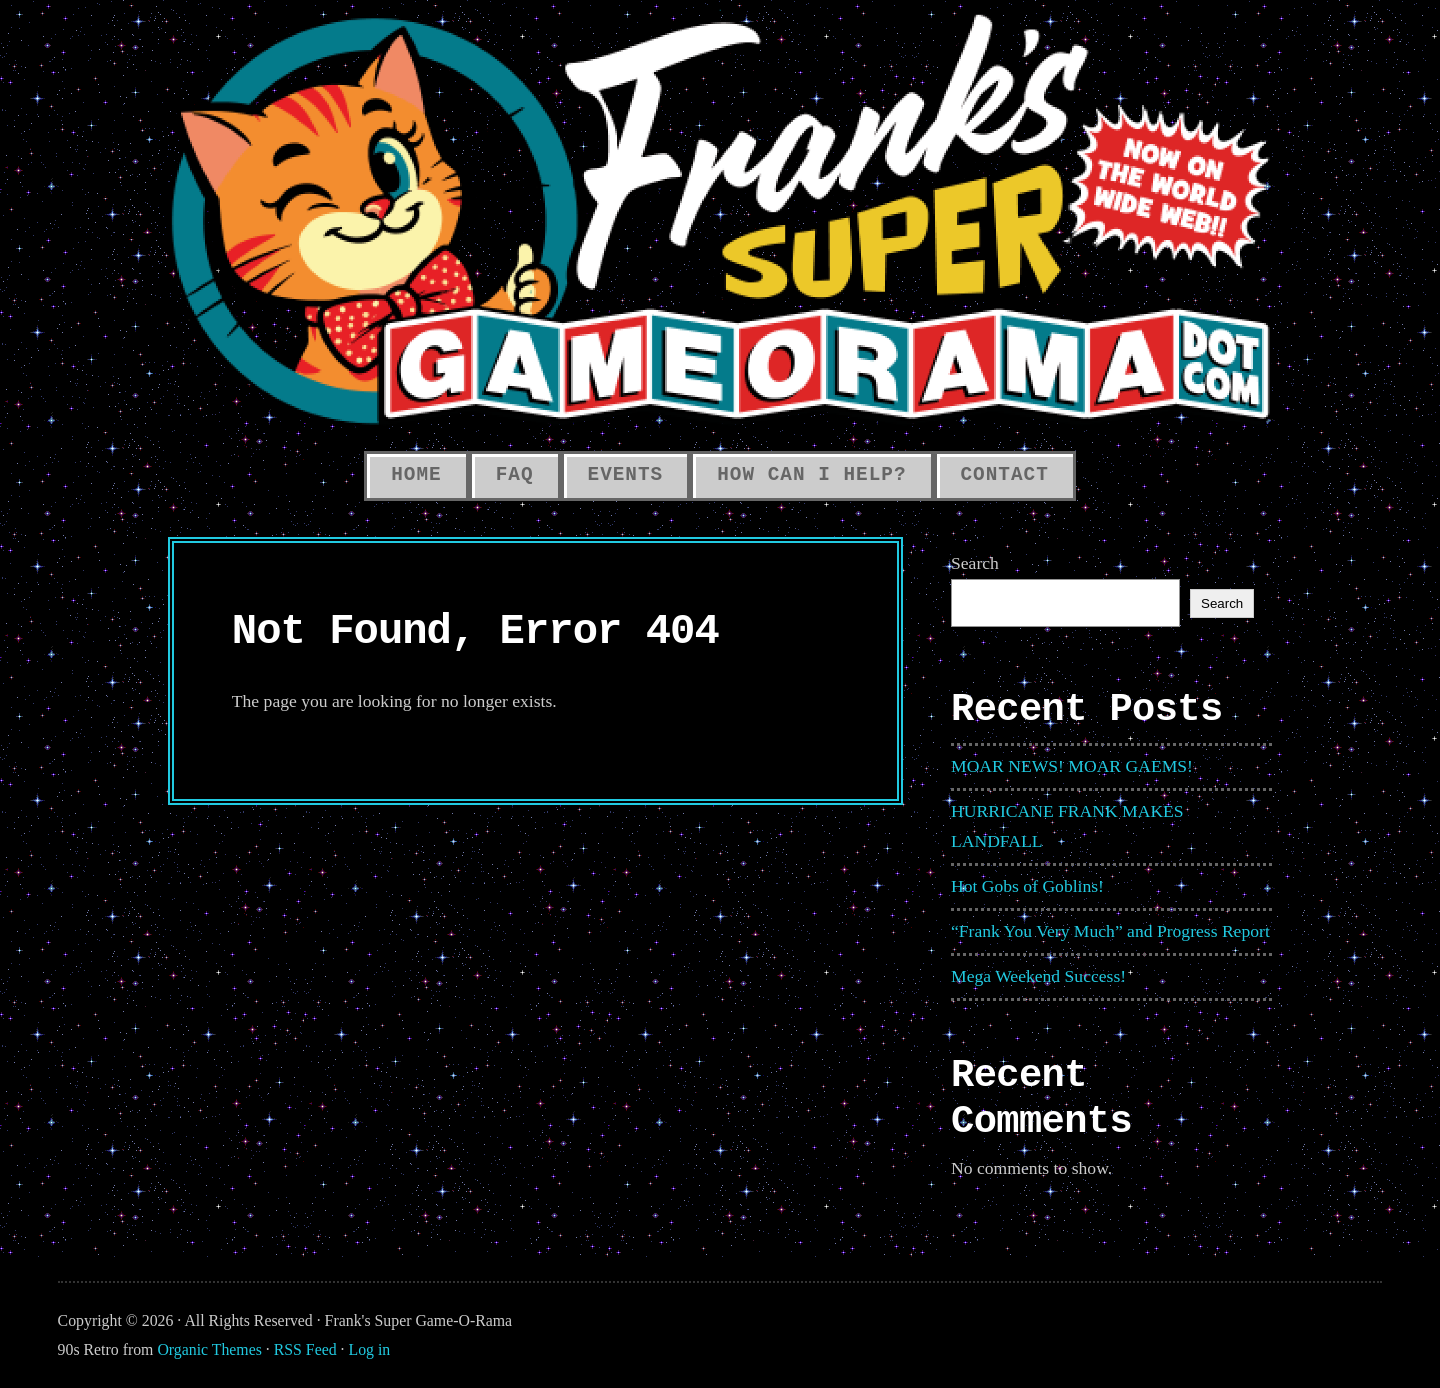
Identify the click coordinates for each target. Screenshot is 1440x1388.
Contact (1005, 475)
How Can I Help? (811, 475)
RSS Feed (305, 1349)
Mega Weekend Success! (1038, 976)
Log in (370, 1349)
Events (626, 475)
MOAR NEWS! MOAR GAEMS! (1072, 766)
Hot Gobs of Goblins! (1027, 886)
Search (975, 563)
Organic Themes (209, 1349)
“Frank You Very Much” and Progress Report (1110, 931)
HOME (416, 475)
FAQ (515, 475)
